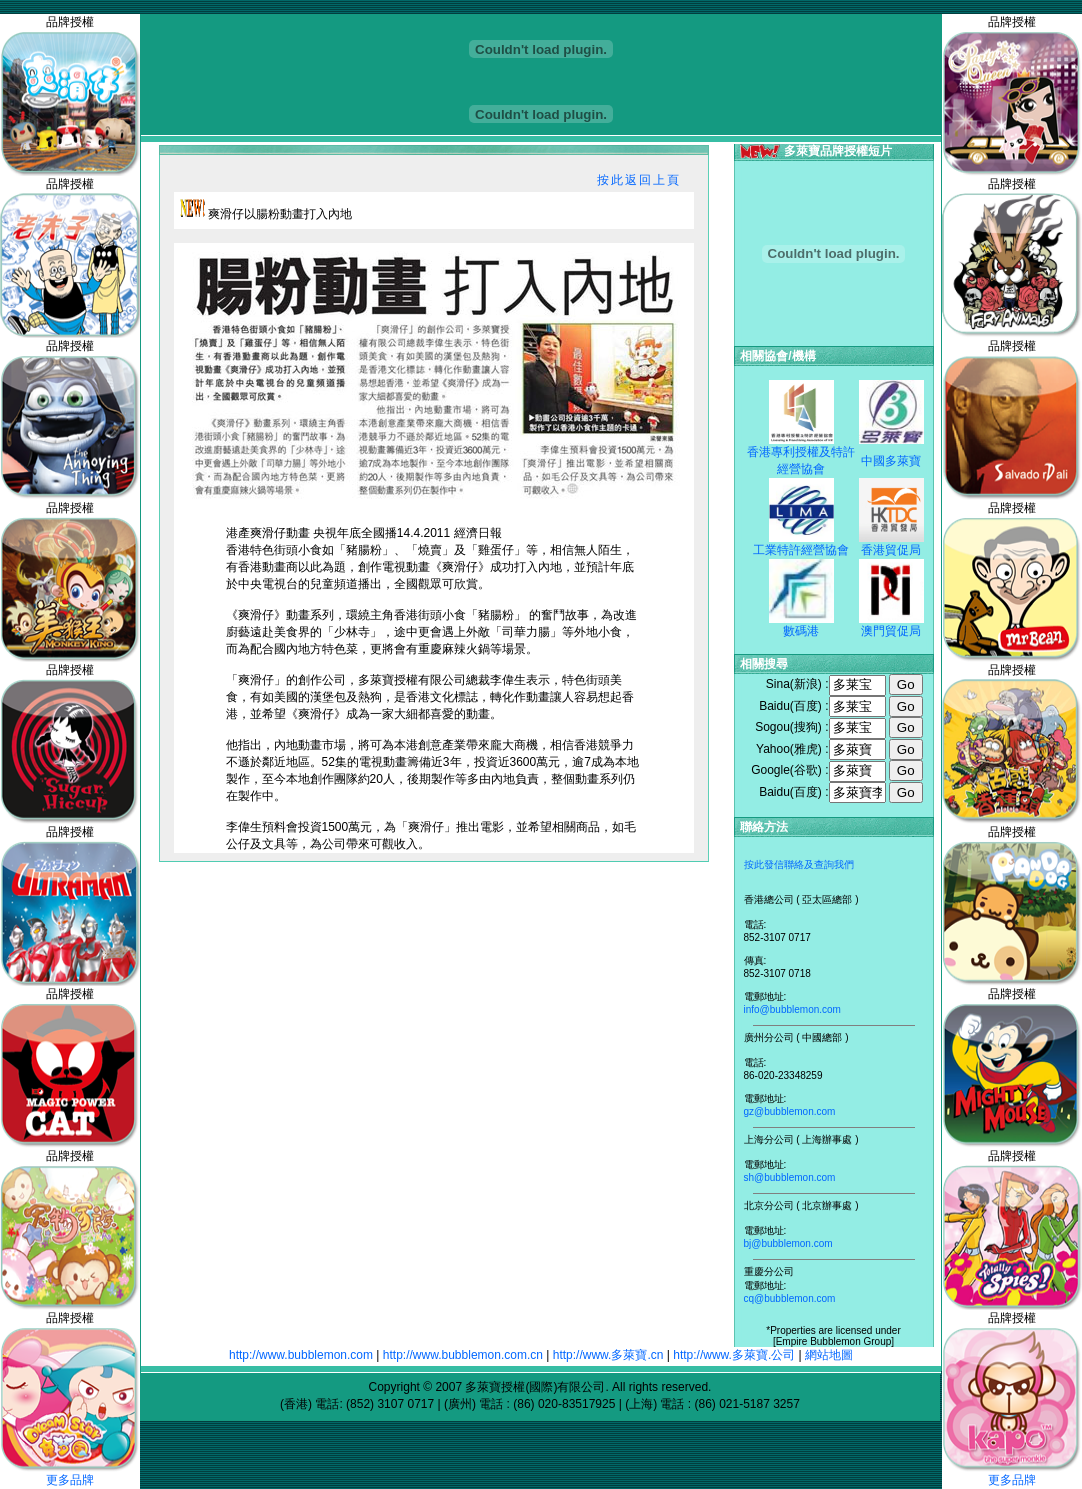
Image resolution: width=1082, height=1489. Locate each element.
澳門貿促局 (891, 631)
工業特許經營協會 (801, 550)
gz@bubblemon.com (790, 1111)
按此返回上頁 (639, 180)
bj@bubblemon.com (788, 1243)
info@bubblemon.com (792, 1009)
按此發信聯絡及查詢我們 (799, 864)
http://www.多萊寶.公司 (734, 1355)
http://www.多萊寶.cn (608, 1355)
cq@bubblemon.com (790, 1298)
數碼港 (801, 631)
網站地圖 (829, 1355)
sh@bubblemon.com (790, 1177)
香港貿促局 (891, 550)
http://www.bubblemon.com (301, 1355)
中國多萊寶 (891, 461)
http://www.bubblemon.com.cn (463, 1355)
